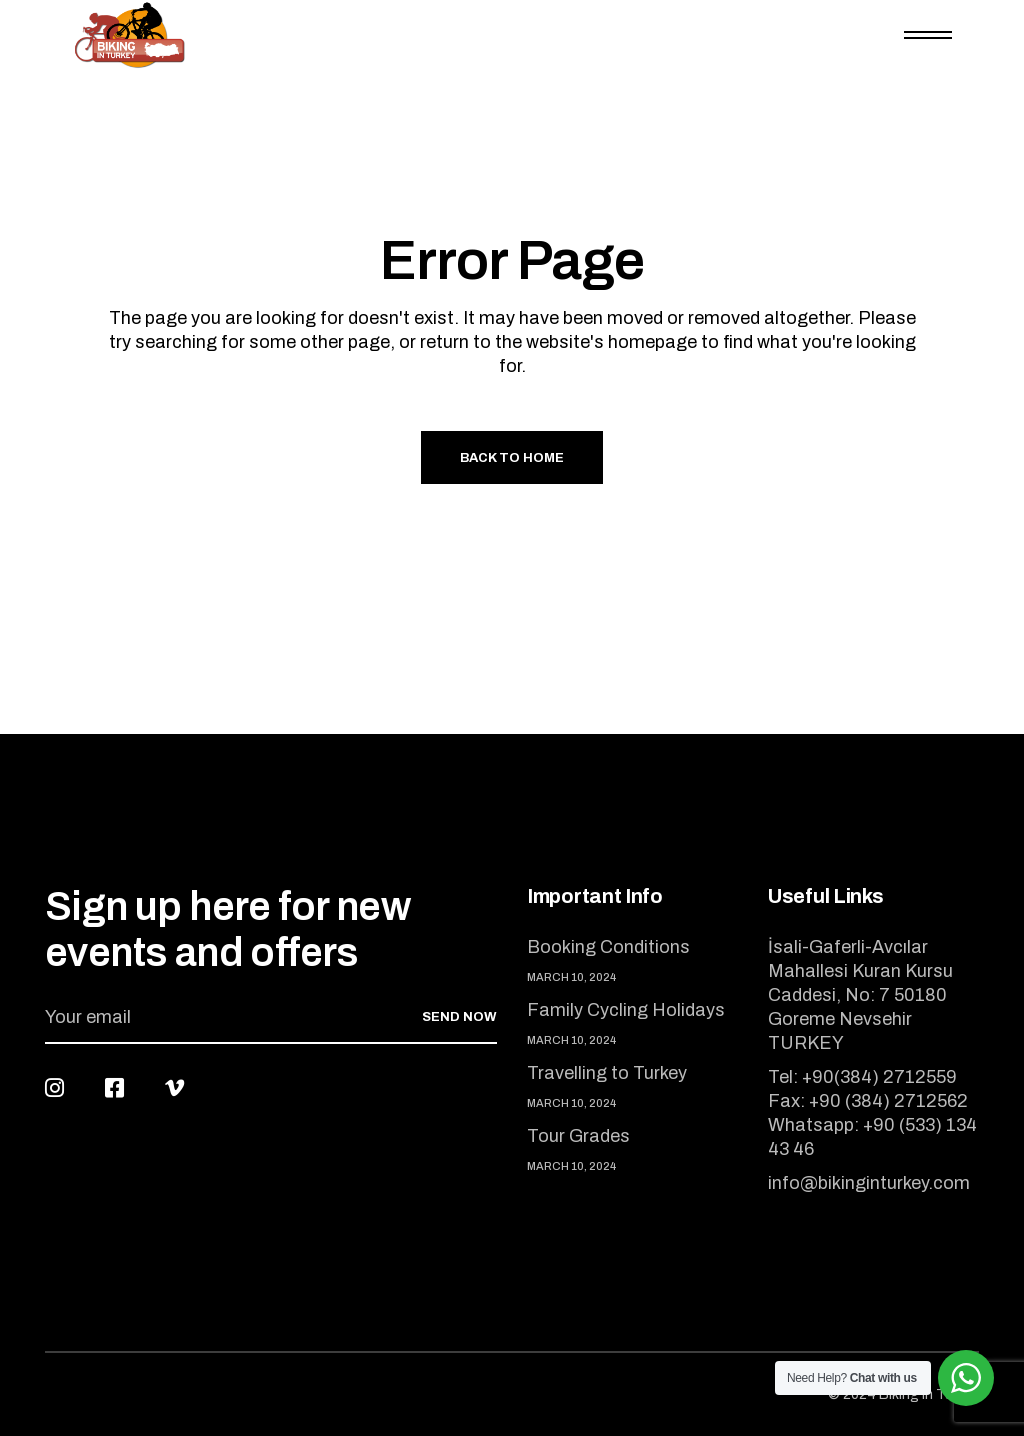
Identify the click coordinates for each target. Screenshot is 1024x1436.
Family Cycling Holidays (626, 1010)
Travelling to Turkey (607, 1073)
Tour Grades (578, 1136)
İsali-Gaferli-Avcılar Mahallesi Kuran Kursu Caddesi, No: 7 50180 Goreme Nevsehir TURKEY (860, 995)
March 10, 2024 (571, 977)
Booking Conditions (608, 947)
